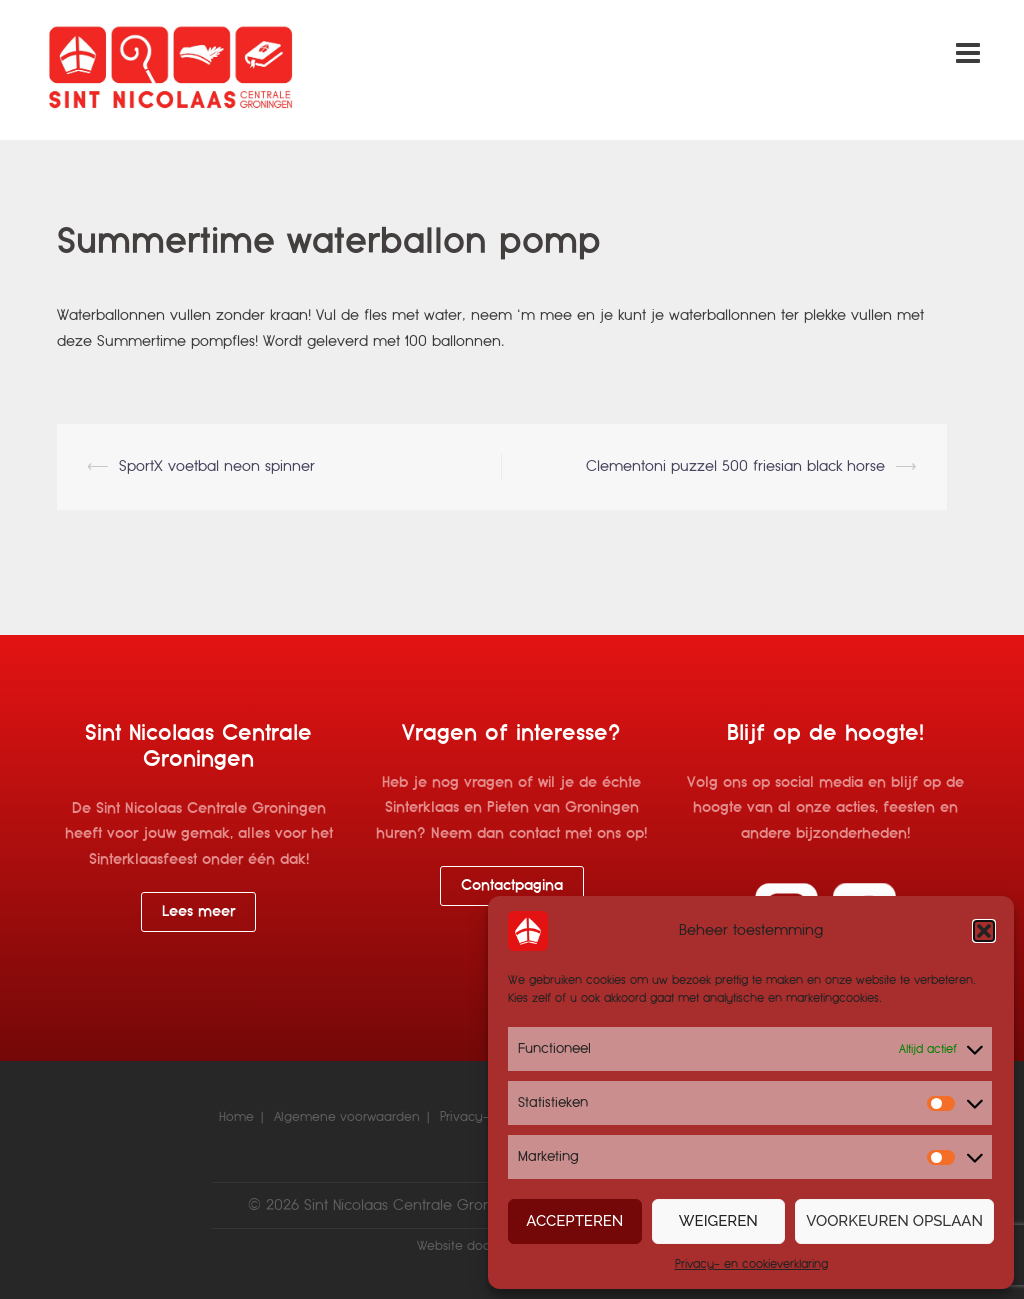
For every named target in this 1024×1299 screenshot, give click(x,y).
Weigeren (718, 1221)
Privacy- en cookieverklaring (751, 1264)
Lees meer (198, 911)
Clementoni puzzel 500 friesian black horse (735, 466)
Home (236, 1117)
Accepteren (574, 1221)
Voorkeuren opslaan (894, 1221)
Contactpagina (512, 885)
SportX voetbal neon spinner (217, 466)
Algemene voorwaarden (347, 1117)
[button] (984, 931)
